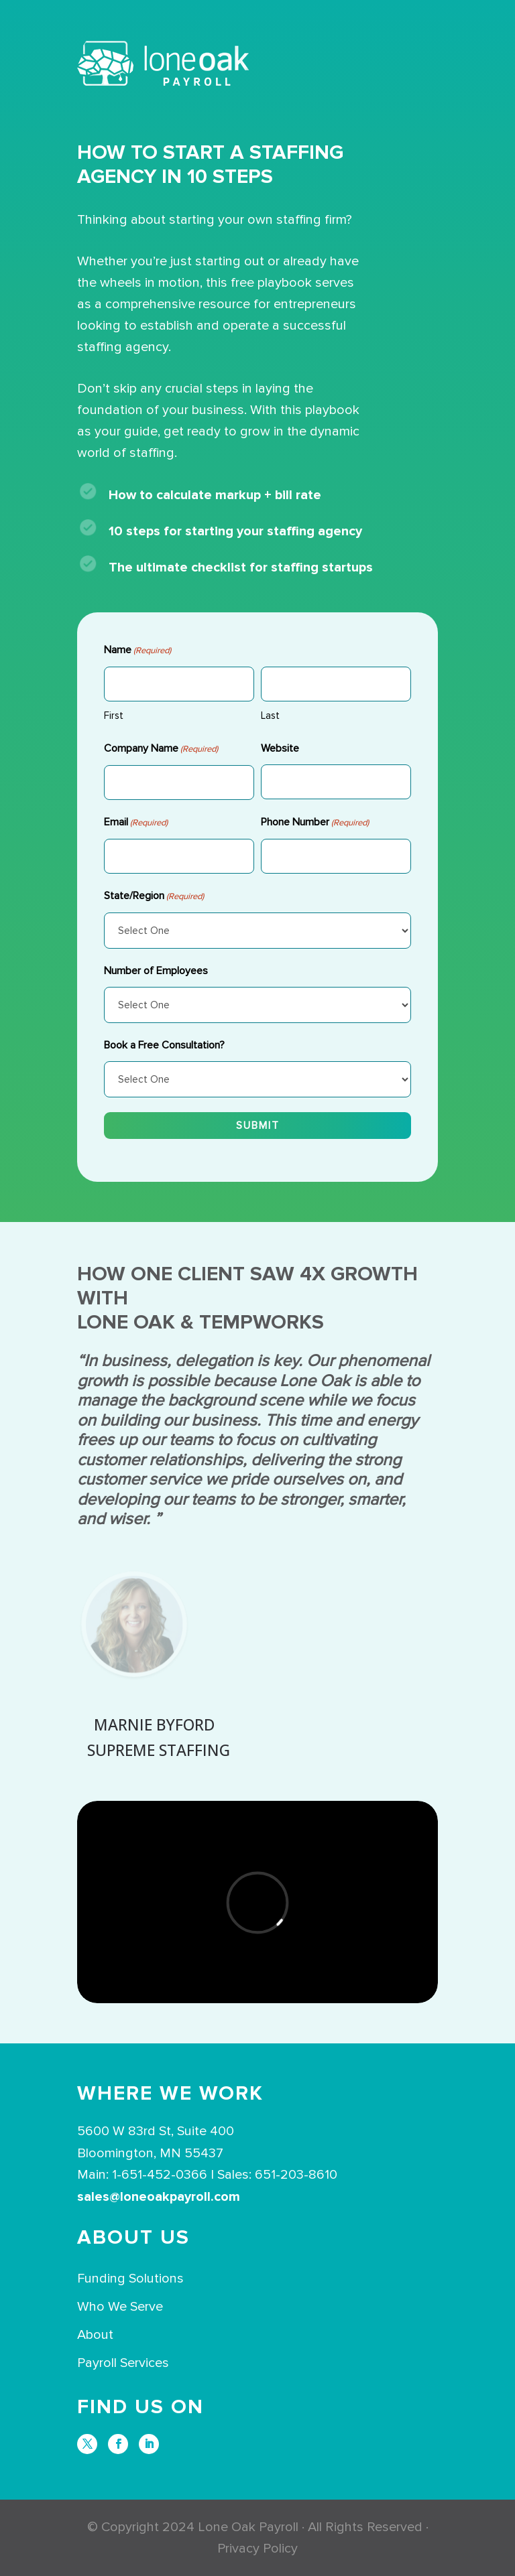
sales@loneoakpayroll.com (158, 2197)
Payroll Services (123, 2363)
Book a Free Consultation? (164, 1045)
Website (280, 748)
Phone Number (315, 822)
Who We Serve (120, 2307)
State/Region (154, 896)
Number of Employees (156, 970)
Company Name (161, 749)
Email (136, 822)
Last (270, 715)
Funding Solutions (130, 2278)
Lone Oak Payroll (248, 2527)
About (95, 2335)
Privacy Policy (257, 2548)
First (113, 715)
